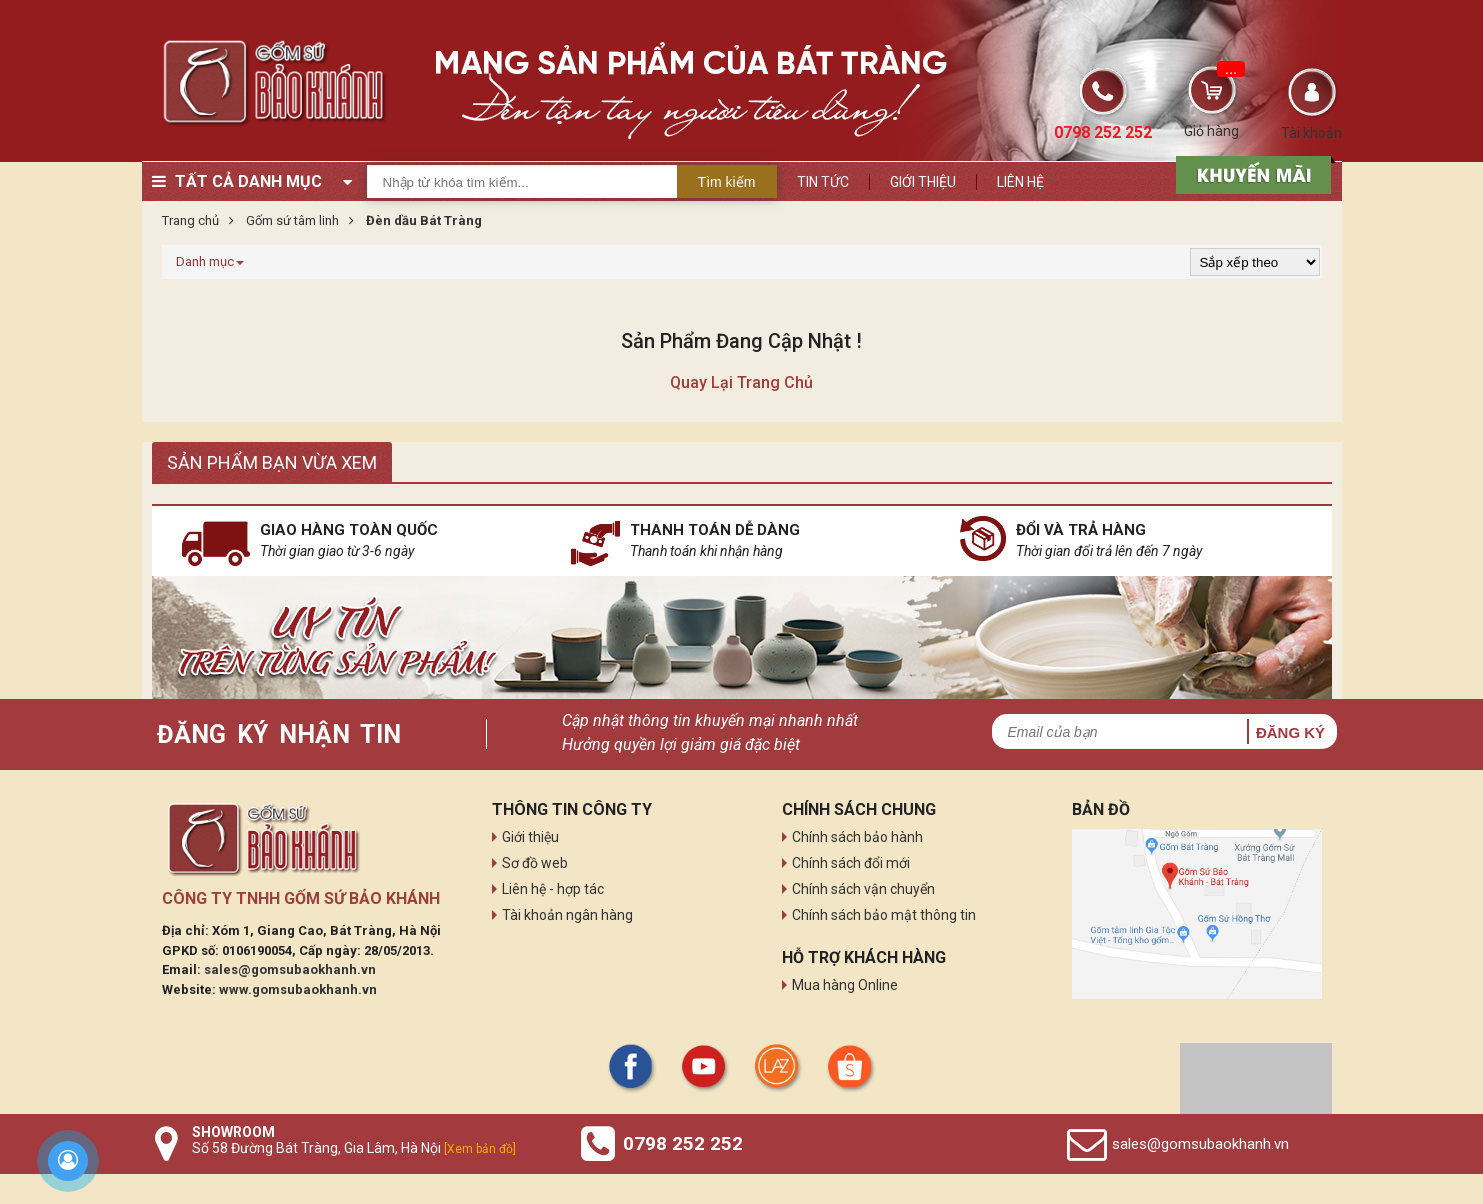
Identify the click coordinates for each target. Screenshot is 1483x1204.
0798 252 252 (683, 1143)
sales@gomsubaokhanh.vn (290, 969)
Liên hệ (1020, 182)
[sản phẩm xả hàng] (1250, 173)
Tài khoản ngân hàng (567, 915)
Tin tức (823, 182)
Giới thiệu (923, 182)
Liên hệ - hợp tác (553, 889)
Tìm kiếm (727, 182)
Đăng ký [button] (1290, 732)
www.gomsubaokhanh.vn (298, 989)
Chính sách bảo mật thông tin (884, 915)
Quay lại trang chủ (741, 382)
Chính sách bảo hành (857, 837)
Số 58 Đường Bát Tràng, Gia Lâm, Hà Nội (354, 1148)
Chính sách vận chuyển (863, 889)
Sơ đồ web (535, 863)
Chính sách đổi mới (851, 863)
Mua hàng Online (845, 985)
